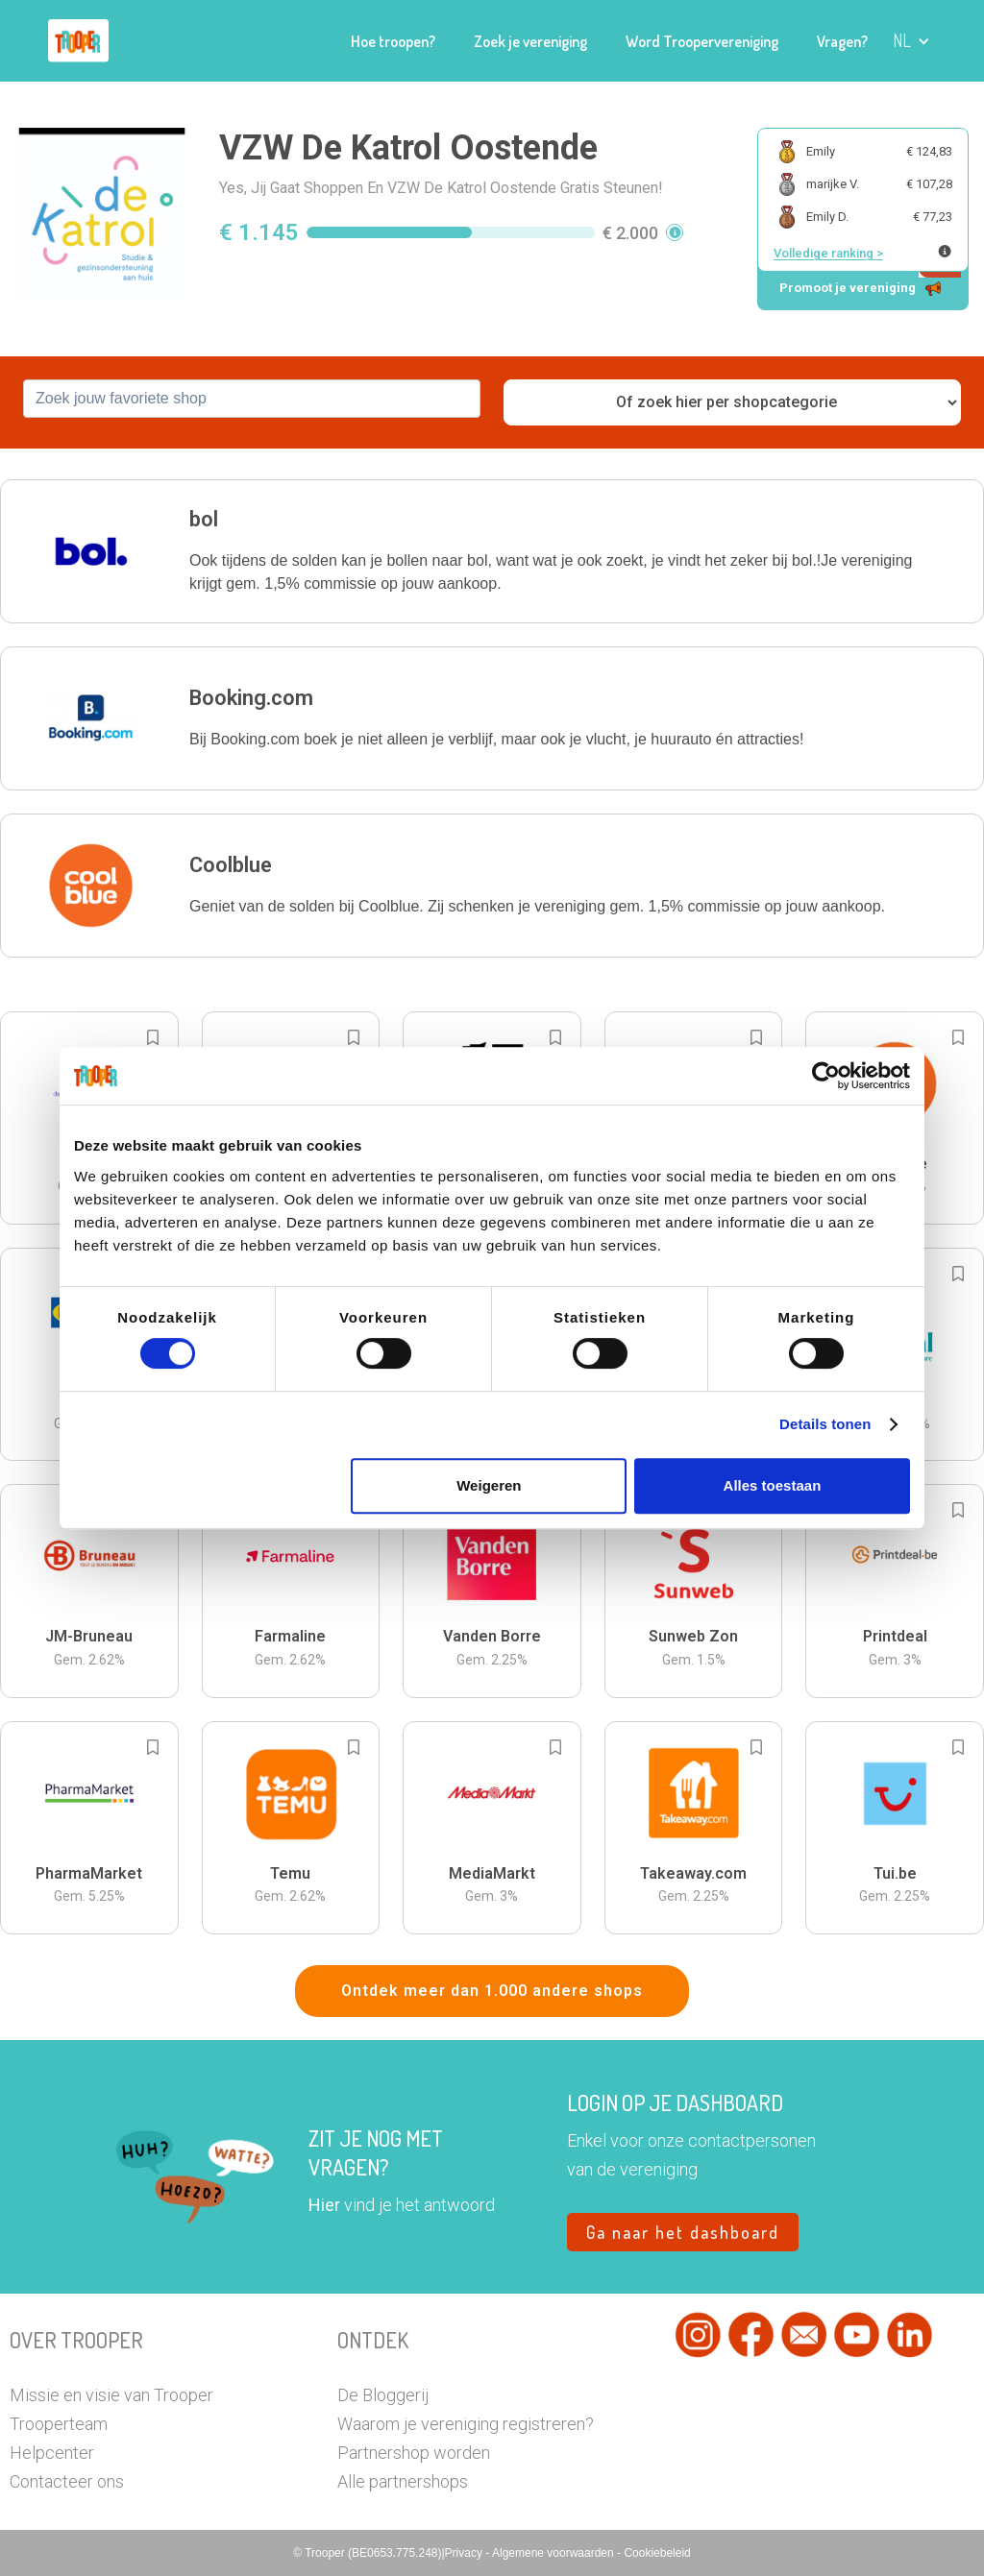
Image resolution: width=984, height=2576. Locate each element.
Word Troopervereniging (702, 41)
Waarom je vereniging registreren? (465, 2424)
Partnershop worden (413, 2452)
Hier (324, 2205)
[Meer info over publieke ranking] (944, 251)
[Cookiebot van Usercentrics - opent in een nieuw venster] (826, 1075)
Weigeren (488, 1485)
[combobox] (251, 398)
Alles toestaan (773, 1485)
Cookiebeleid (657, 2553)
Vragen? (842, 41)
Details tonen (825, 1424)
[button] (911, 41)
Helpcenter (52, 2452)
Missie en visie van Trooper (111, 2395)
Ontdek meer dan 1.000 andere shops (492, 1990)
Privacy (465, 2553)
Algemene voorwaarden (554, 2553)
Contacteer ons (67, 2481)
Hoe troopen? (393, 41)
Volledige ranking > (828, 253)
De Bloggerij (383, 2395)
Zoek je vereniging (530, 41)
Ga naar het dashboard (682, 2232)
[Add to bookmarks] (152, 1037)
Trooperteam (59, 2424)
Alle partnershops (402, 2481)
